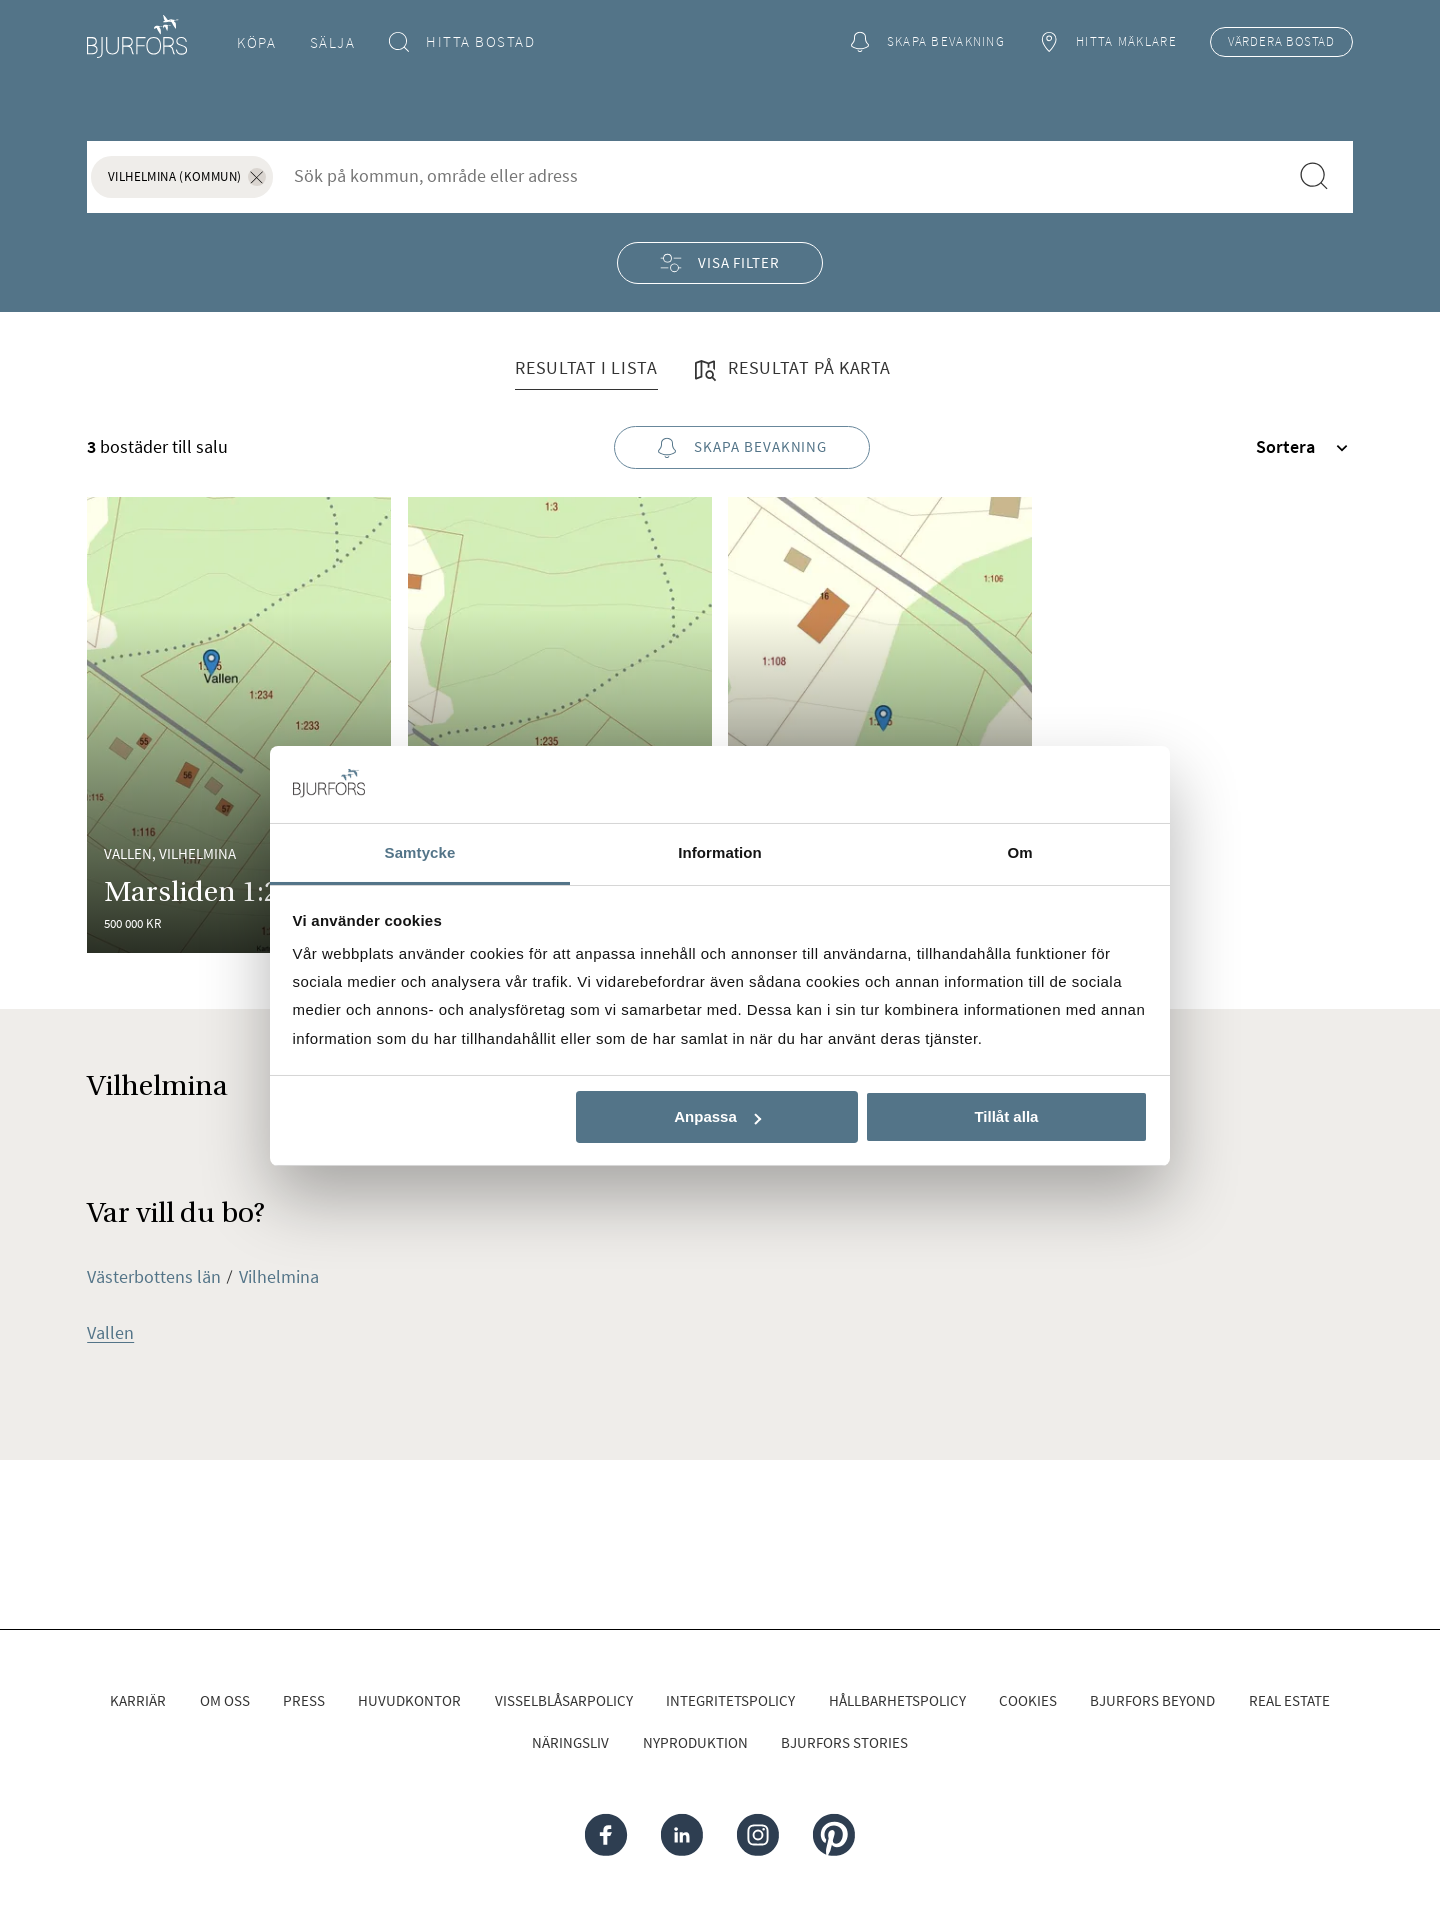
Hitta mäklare (1107, 42)
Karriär (138, 1700)
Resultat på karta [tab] (791, 370)
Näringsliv (570, 1742)
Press (304, 1700)
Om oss (225, 1700)
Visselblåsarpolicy (564, 1700)
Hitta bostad (462, 42)
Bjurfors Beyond (1152, 1700)
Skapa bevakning (927, 42)
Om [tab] (1019, 852)
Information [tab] (720, 852)
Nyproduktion (695, 1742)
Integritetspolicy (730, 1700)
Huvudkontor (409, 1700)
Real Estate (1289, 1700)
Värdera (1281, 42)
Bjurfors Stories (844, 1742)
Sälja (333, 42)
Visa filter (720, 262)
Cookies (1028, 1700)
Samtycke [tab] (420, 852)
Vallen (110, 1332)
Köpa (256, 42)
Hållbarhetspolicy (897, 1700)
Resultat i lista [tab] (586, 367)
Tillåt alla (1006, 1116)
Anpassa (717, 1116)
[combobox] (780, 176)
